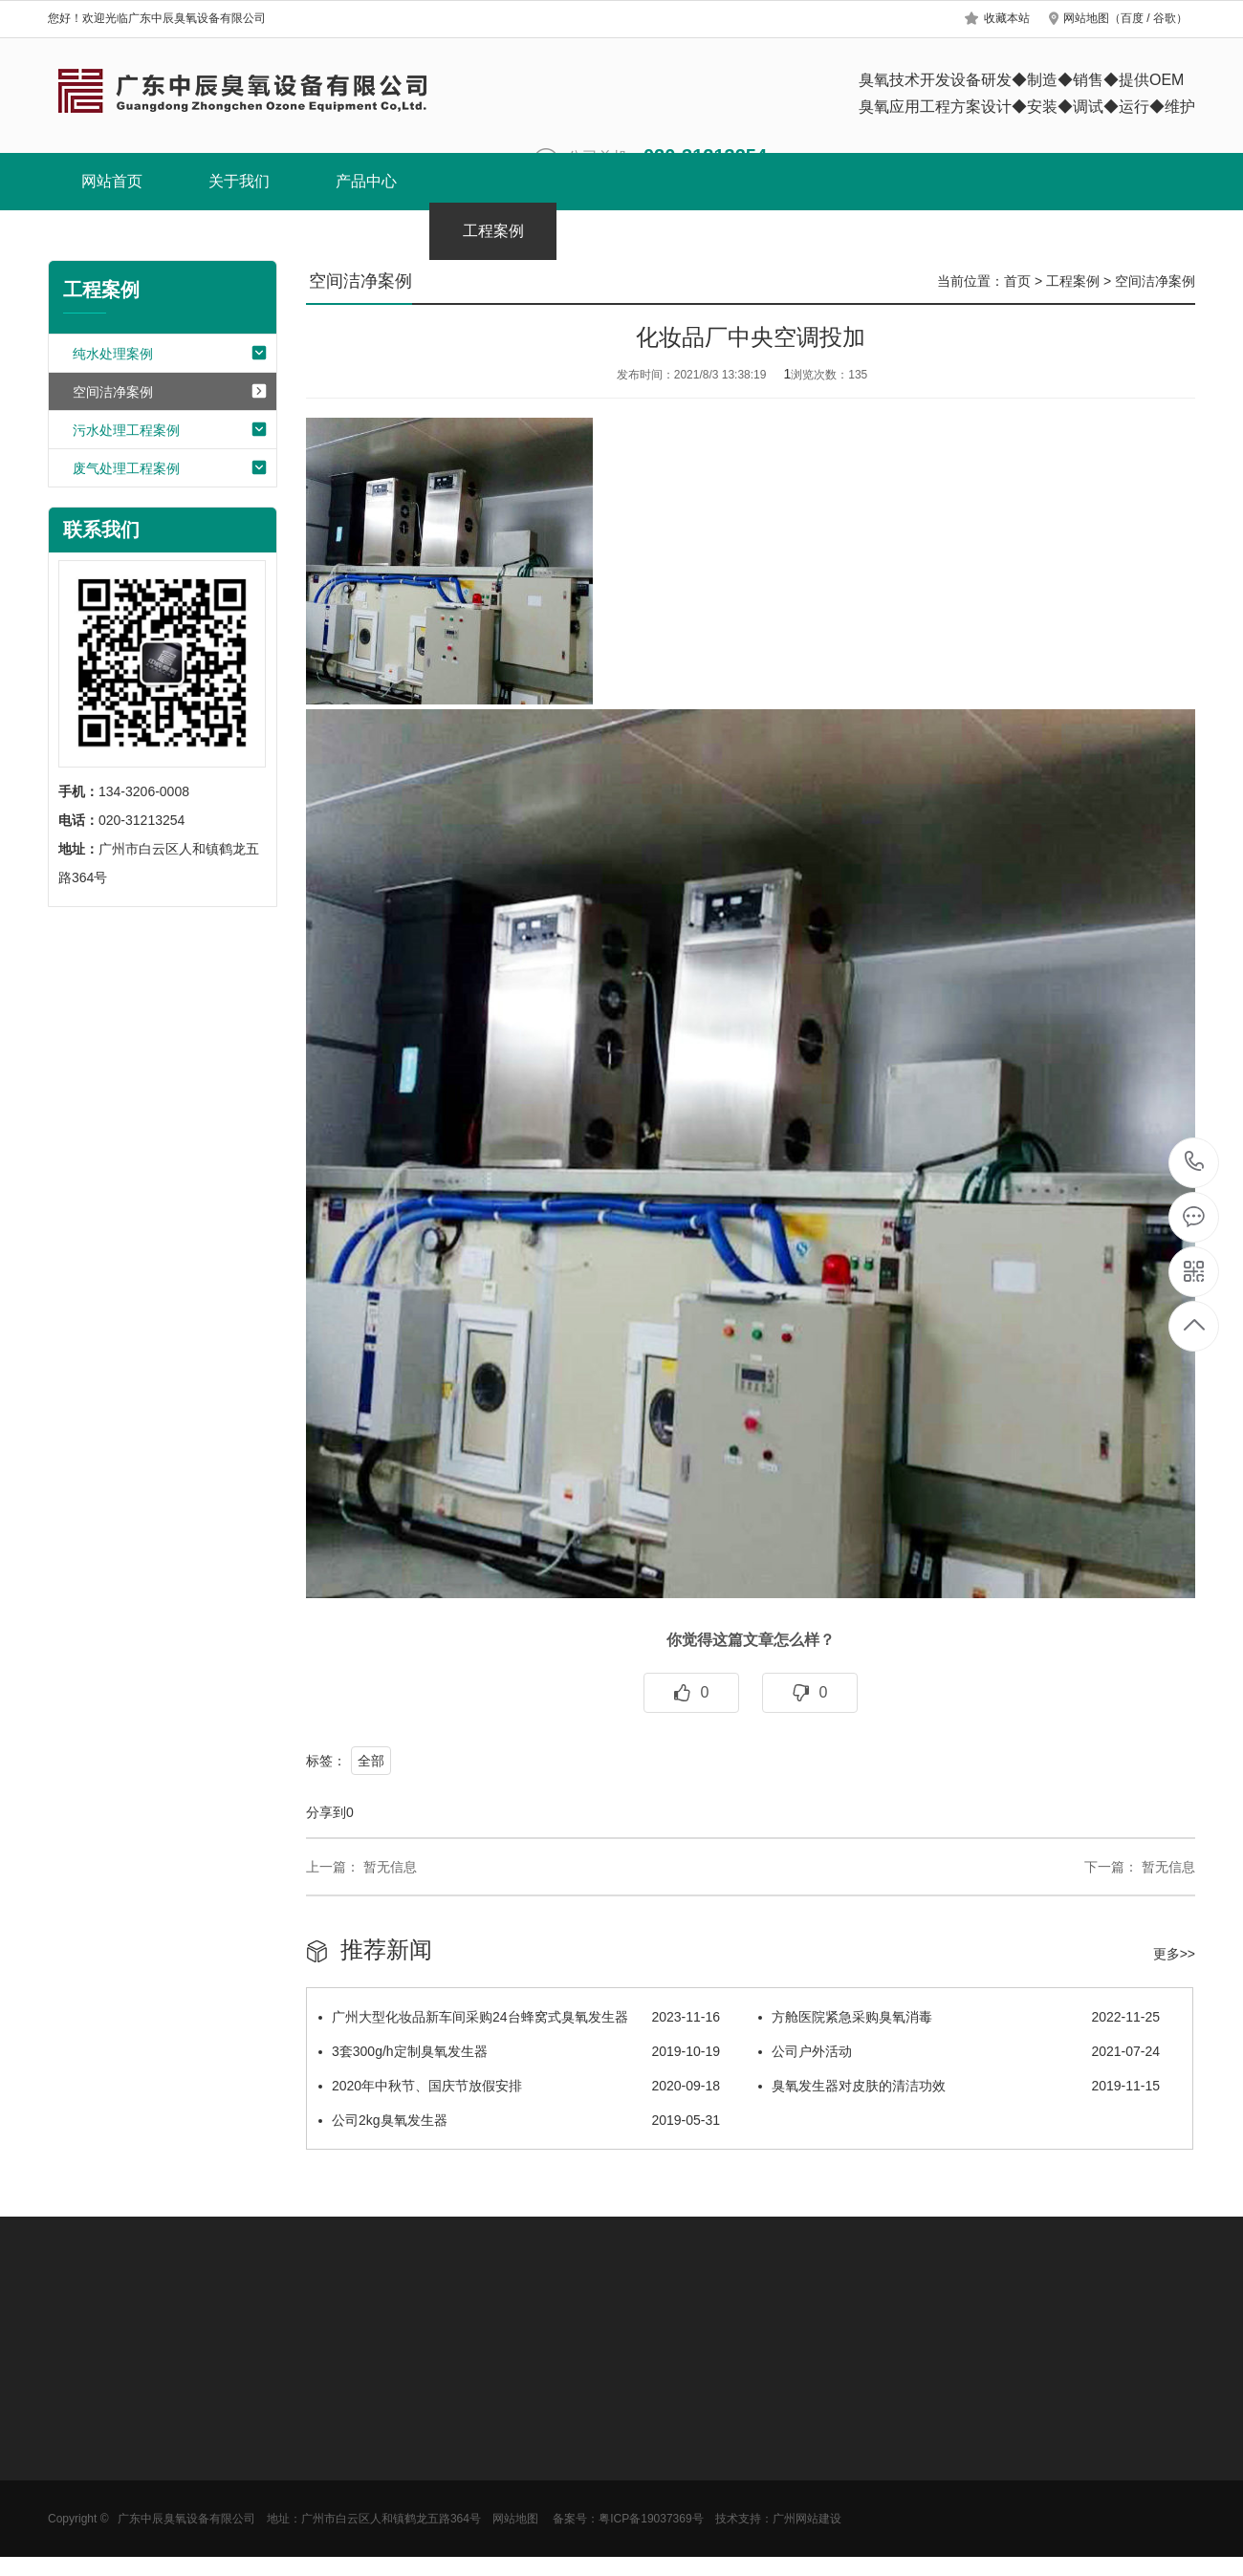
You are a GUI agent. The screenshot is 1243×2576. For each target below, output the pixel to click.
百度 (1132, 18)
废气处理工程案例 (171, 469)
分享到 (326, 1812)
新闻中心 (620, 231)
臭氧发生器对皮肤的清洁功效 (959, 2085)
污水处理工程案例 (171, 431)
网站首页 (111, 181)
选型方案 (747, 231)
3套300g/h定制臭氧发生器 (519, 2051)
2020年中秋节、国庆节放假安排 (519, 2085)
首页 (1017, 281)
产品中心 (366, 181)
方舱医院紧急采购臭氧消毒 (959, 2017)
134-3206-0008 (1194, 1162)
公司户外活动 (959, 2051)
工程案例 (493, 231)
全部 (371, 1760)
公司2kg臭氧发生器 (519, 2120)
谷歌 (1164, 18)
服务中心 (874, 231)
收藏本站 (1007, 18)
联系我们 (1129, 231)
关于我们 (239, 181)
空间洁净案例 (171, 392)
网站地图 (1086, 18)
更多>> (1174, 1953)
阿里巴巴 (1002, 231)
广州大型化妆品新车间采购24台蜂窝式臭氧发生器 (519, 2017)
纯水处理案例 (171, 354)
